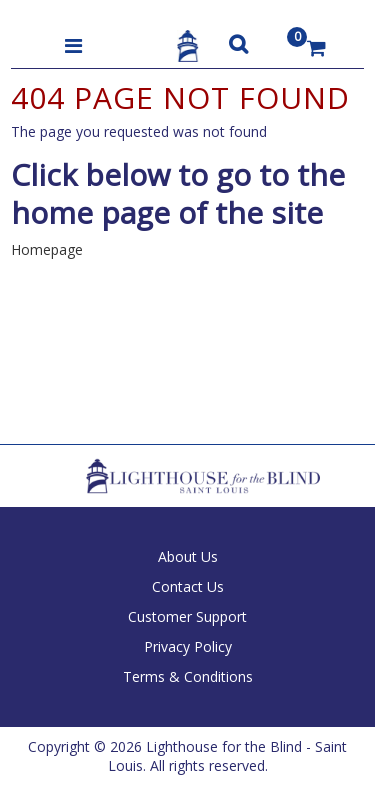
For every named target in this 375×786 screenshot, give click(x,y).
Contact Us (188, 586)
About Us (188, 556)
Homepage (47, 249)
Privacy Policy (188, 646)
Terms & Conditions (188, 676)
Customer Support (187, 616)
